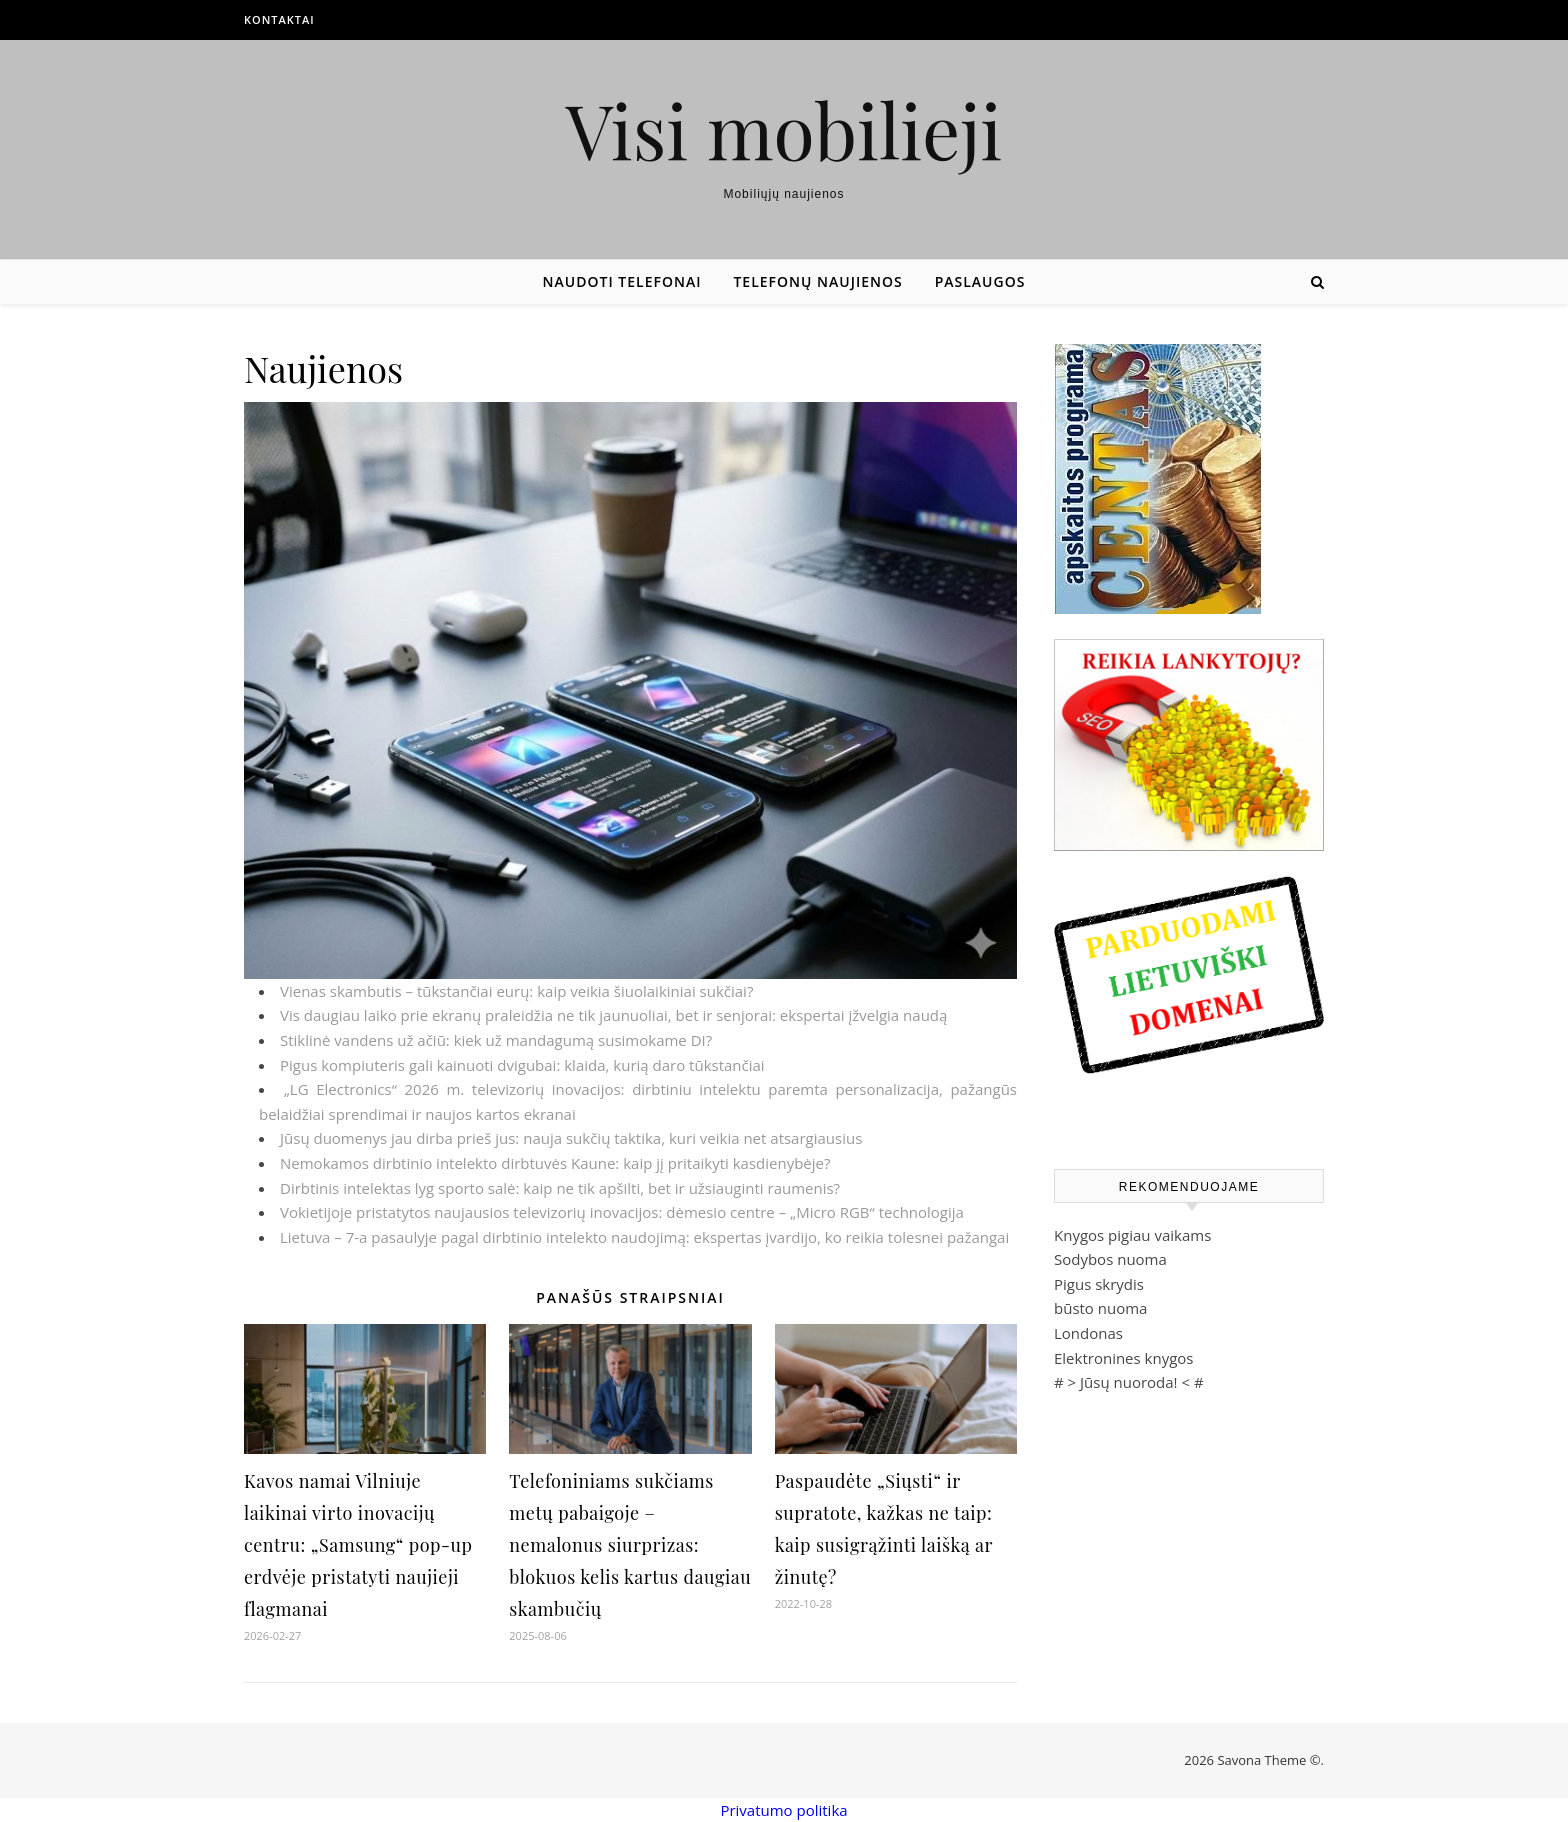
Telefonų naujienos (817, 281)
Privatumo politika (783, 1810)
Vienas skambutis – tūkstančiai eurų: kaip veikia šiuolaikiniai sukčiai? (516, 991)
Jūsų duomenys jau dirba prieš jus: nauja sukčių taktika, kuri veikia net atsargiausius (571, 1138)
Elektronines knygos (1124, 1358)
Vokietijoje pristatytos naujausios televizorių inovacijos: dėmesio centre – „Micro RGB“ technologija (622, 1212)
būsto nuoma (1100, 1308)
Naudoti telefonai (622, 281)
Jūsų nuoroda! (1129, 1382)
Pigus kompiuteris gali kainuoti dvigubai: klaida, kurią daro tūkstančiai (522, 1065)
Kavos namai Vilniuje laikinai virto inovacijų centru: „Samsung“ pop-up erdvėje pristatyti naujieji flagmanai (358, 1545)
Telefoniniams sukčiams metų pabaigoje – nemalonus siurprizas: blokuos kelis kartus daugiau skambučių (630, 1545)
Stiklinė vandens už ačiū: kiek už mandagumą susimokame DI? (496, 1040)
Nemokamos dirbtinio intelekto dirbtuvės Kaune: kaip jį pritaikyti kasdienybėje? (555, 1163)
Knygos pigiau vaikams (1132, 1235)
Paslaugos (980, 281)
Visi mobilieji (784, 129)
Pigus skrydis (1099, 1284)
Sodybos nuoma (1110, 1259)
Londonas (1088, 1333)
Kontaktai (279, 19)
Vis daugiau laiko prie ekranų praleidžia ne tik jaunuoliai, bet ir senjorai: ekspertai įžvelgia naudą (613, 1015)
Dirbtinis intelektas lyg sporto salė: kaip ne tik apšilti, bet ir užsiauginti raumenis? (560, 1188)
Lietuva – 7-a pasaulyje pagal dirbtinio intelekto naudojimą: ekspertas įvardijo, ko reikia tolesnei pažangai (644, 1237)
